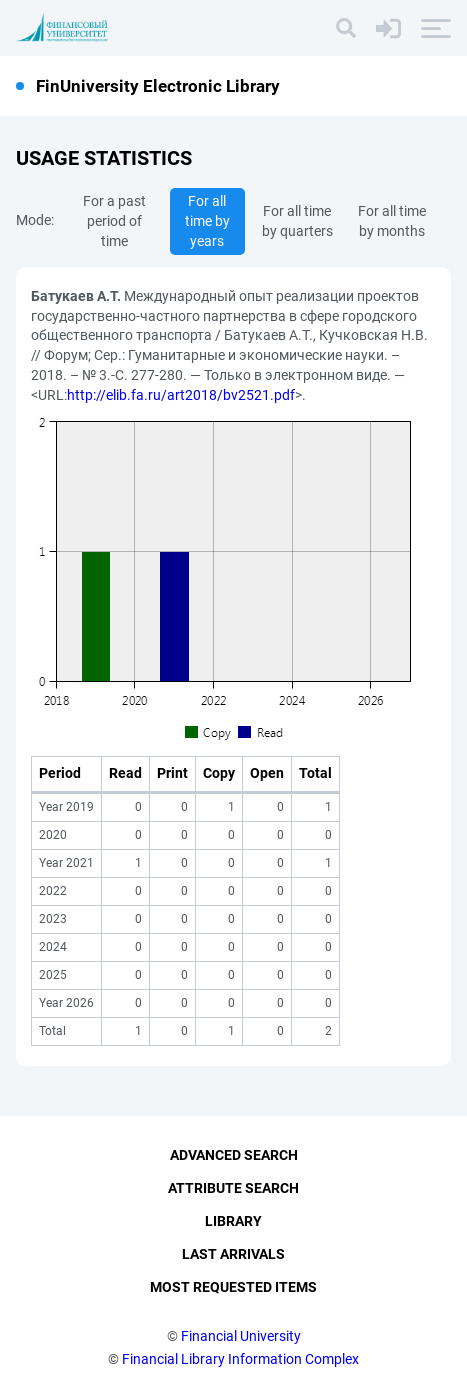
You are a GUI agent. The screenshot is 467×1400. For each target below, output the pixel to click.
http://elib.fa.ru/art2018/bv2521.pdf (181, 395)
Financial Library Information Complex (240, 1359)
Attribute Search (233, 1188)
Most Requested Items (233, 1287)
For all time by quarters (297, 221)
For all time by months (392, 221)
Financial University (241, 1336)
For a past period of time (114, 221)
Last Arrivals (233, 1254)
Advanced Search (234, 1155)
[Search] (346, 28)
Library (233, 1221)
